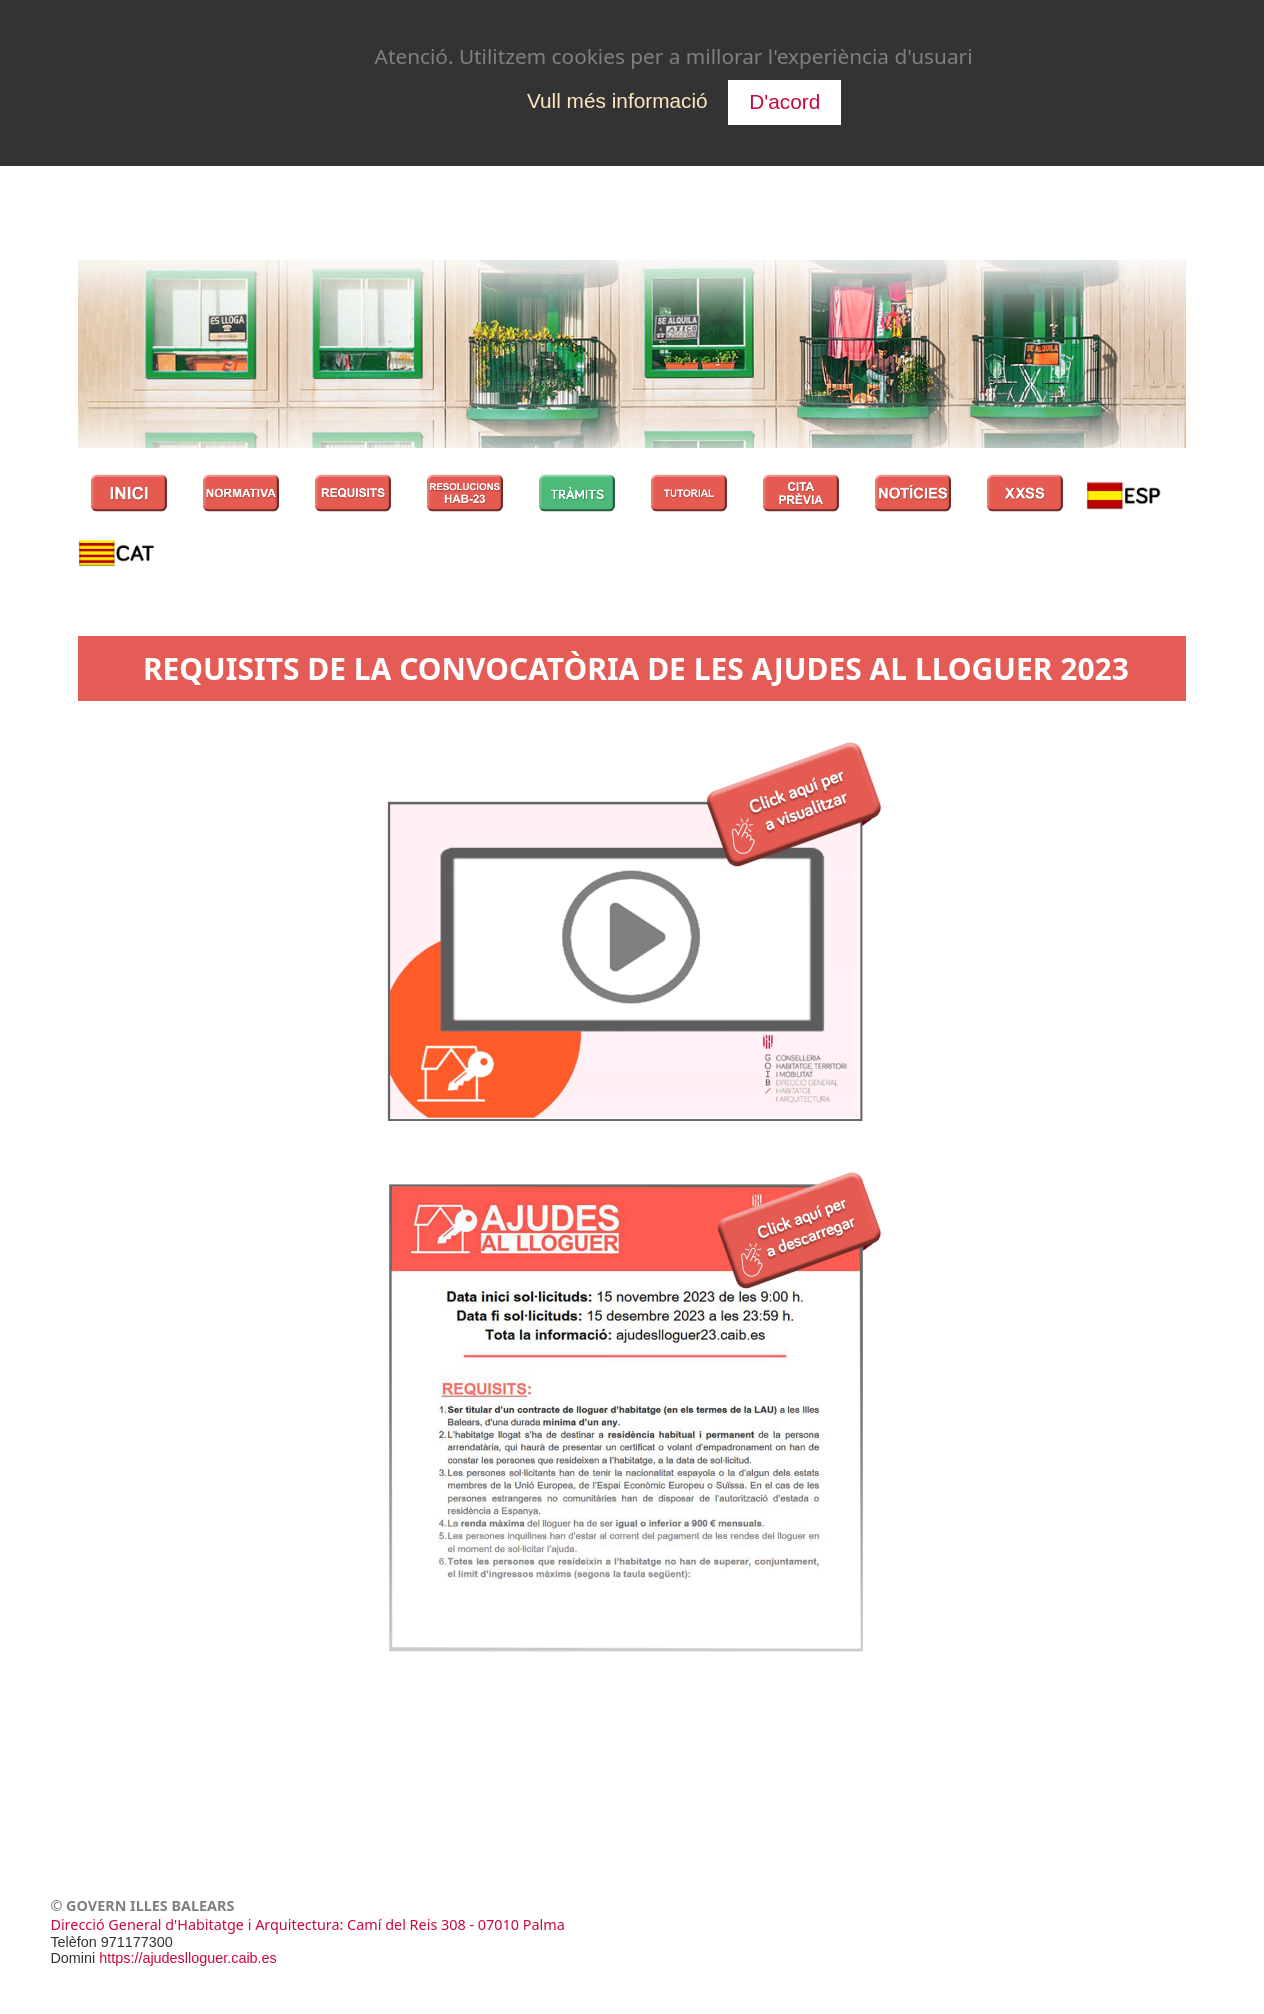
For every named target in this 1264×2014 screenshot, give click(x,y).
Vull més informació (617, 100)
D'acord (784, 101)
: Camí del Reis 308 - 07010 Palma (452, 1927)
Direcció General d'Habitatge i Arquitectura (194, 1927)
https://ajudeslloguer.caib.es (188, 1961)
